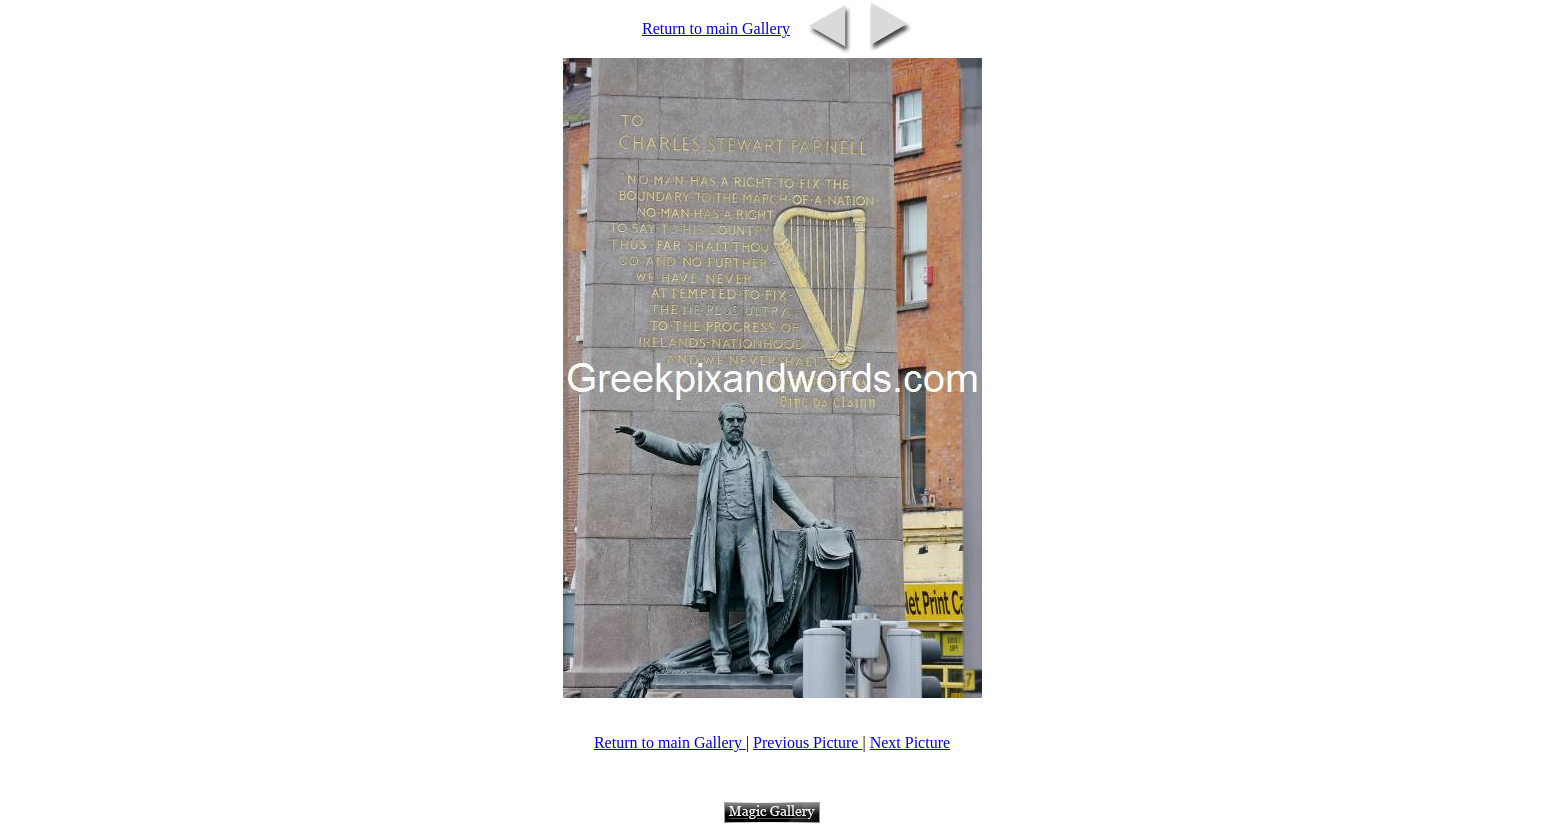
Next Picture (910, 742)
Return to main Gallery (716, 28)
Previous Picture (807, 742)
